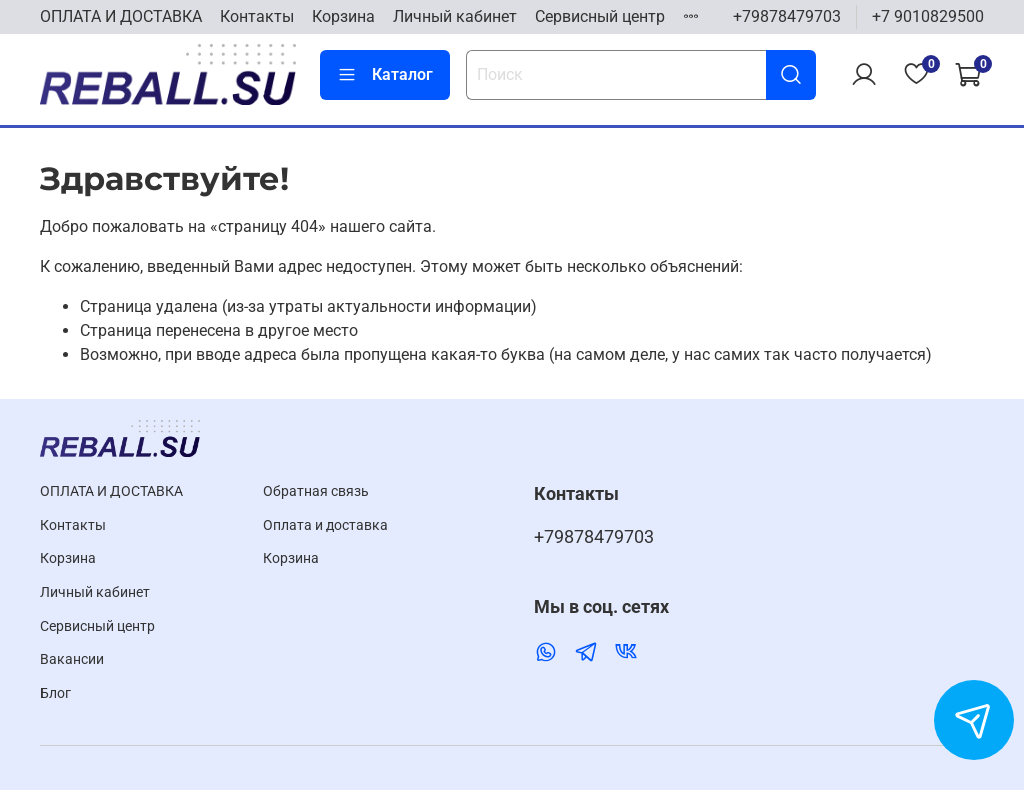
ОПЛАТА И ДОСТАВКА (121, 16)
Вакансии (72, 659)
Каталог (385, 75)
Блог (55, 693)
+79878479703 (787, 16)
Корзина (343, 16)
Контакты (257, 16)
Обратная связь (316, 491)
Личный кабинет (455, 16)
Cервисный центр (600, 16)
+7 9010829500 (928, 16)
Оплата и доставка (325, 525)
